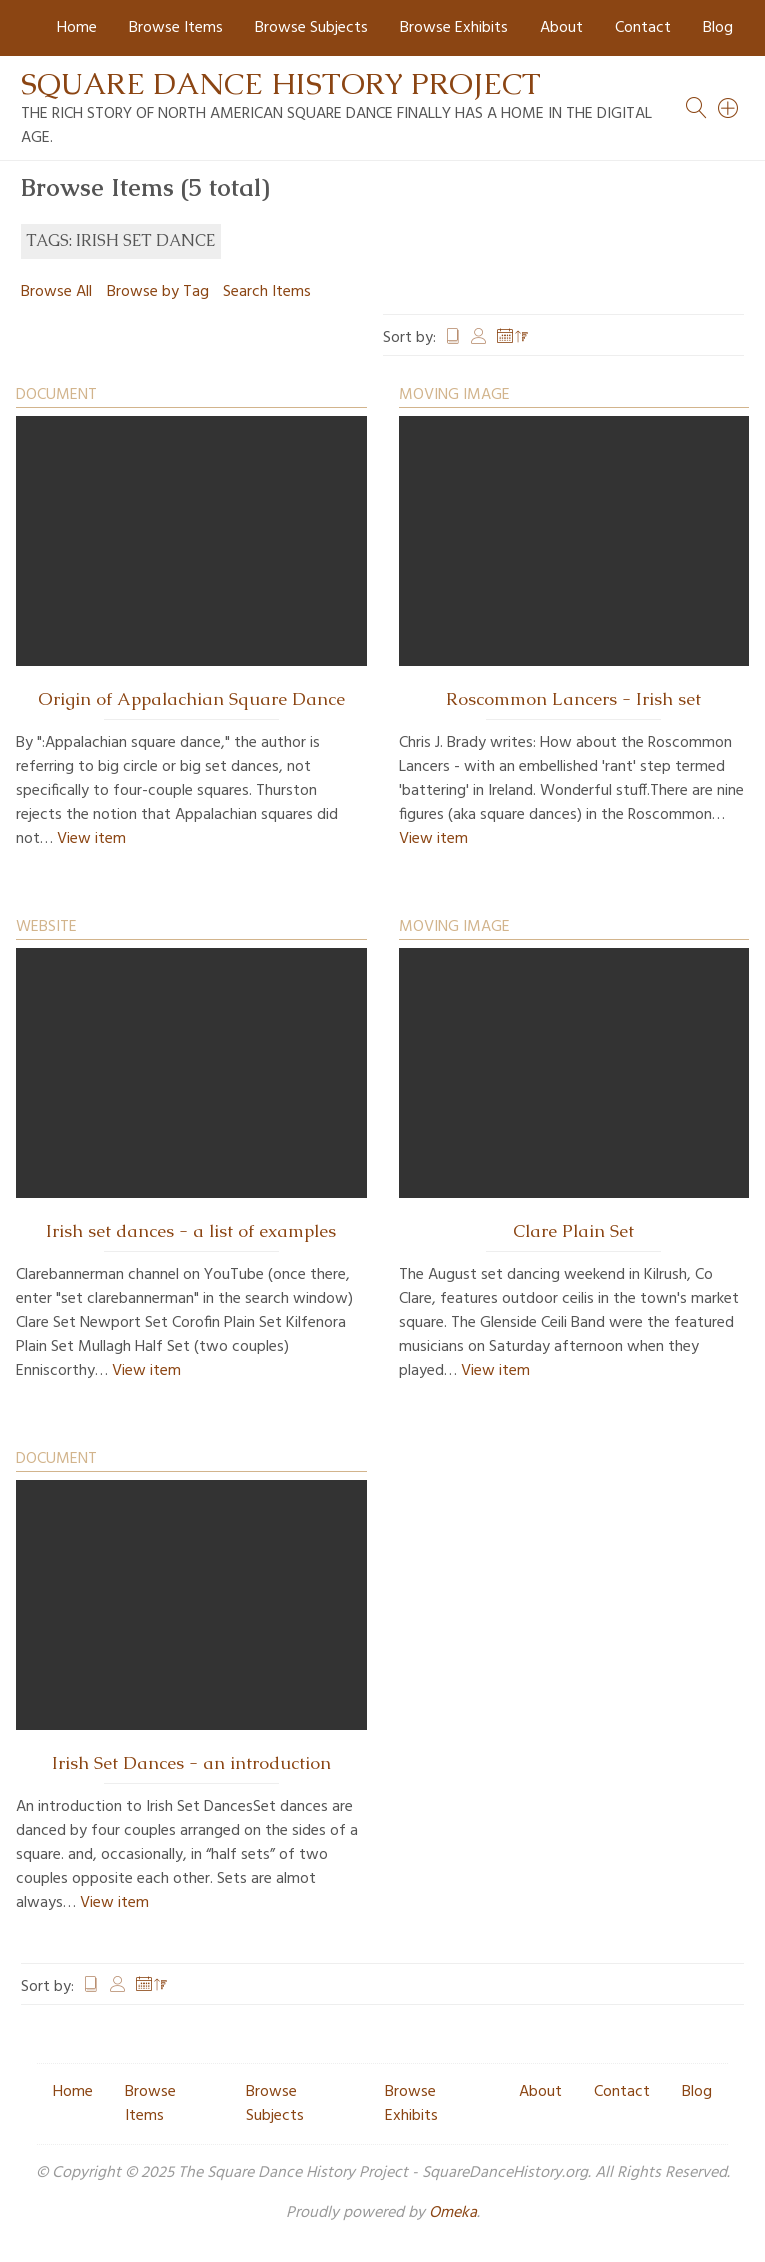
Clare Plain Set (573, 1231)
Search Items (267, 292)
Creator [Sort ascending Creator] (479, 338)
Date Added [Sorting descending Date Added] (513, 338)
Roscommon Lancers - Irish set (573, 699)
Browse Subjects (311, 28)
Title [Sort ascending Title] (453, 338)
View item (91, 839)
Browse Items (176, 28)
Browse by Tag (158, 292)
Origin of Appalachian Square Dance (191, 699)
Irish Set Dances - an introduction (191, 1763)
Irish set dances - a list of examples (191, 1231)
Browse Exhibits (454, 28)
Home (77, 28)
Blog (718, 28)
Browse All (56, 292)
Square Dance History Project (281, 83)
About (561, 28)
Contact (643, 28)
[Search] (729, 108)
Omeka (453, 2213)
